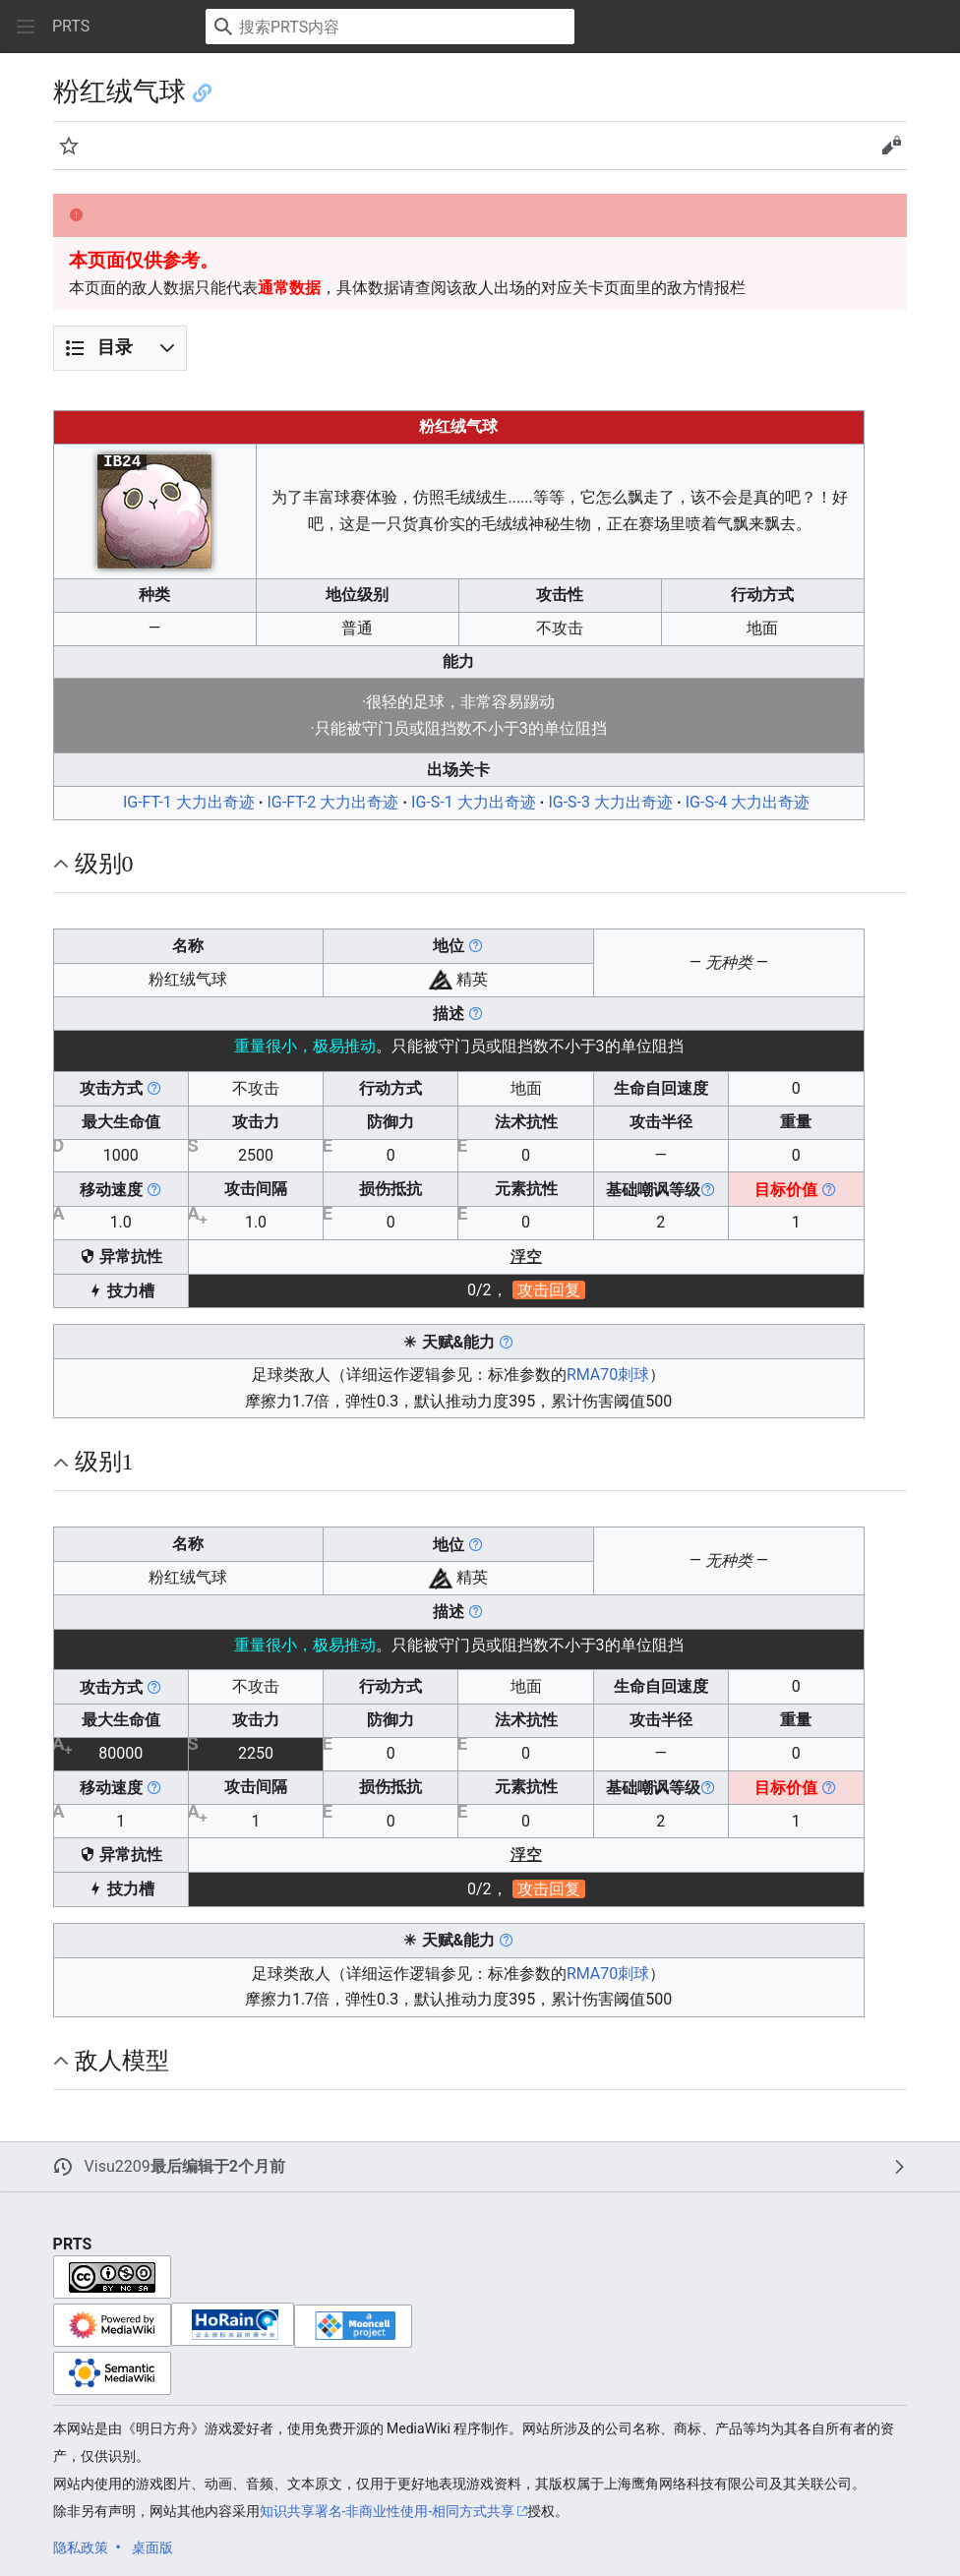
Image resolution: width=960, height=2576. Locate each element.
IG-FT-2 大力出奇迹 (332, 802)
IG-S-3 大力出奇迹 (610, 802)
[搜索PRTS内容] (390, 26)
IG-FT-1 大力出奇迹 (189, 802)
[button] (25, 26)
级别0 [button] (104, 863)
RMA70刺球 (608, 1374)
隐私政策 (80, 2547)
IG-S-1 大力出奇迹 (473, 802)
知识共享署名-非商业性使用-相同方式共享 (387, 2511)
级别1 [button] (104, 1461)
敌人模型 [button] (122, 2060)
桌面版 (152, 2547)
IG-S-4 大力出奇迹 (748, 802)
